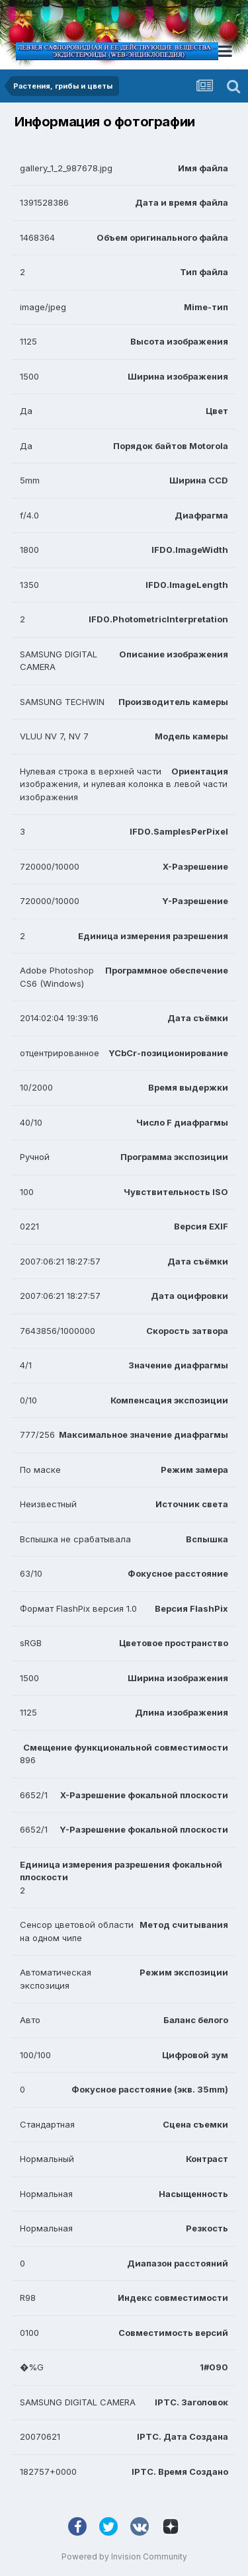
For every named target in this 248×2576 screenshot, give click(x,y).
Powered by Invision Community (124, 2556)
